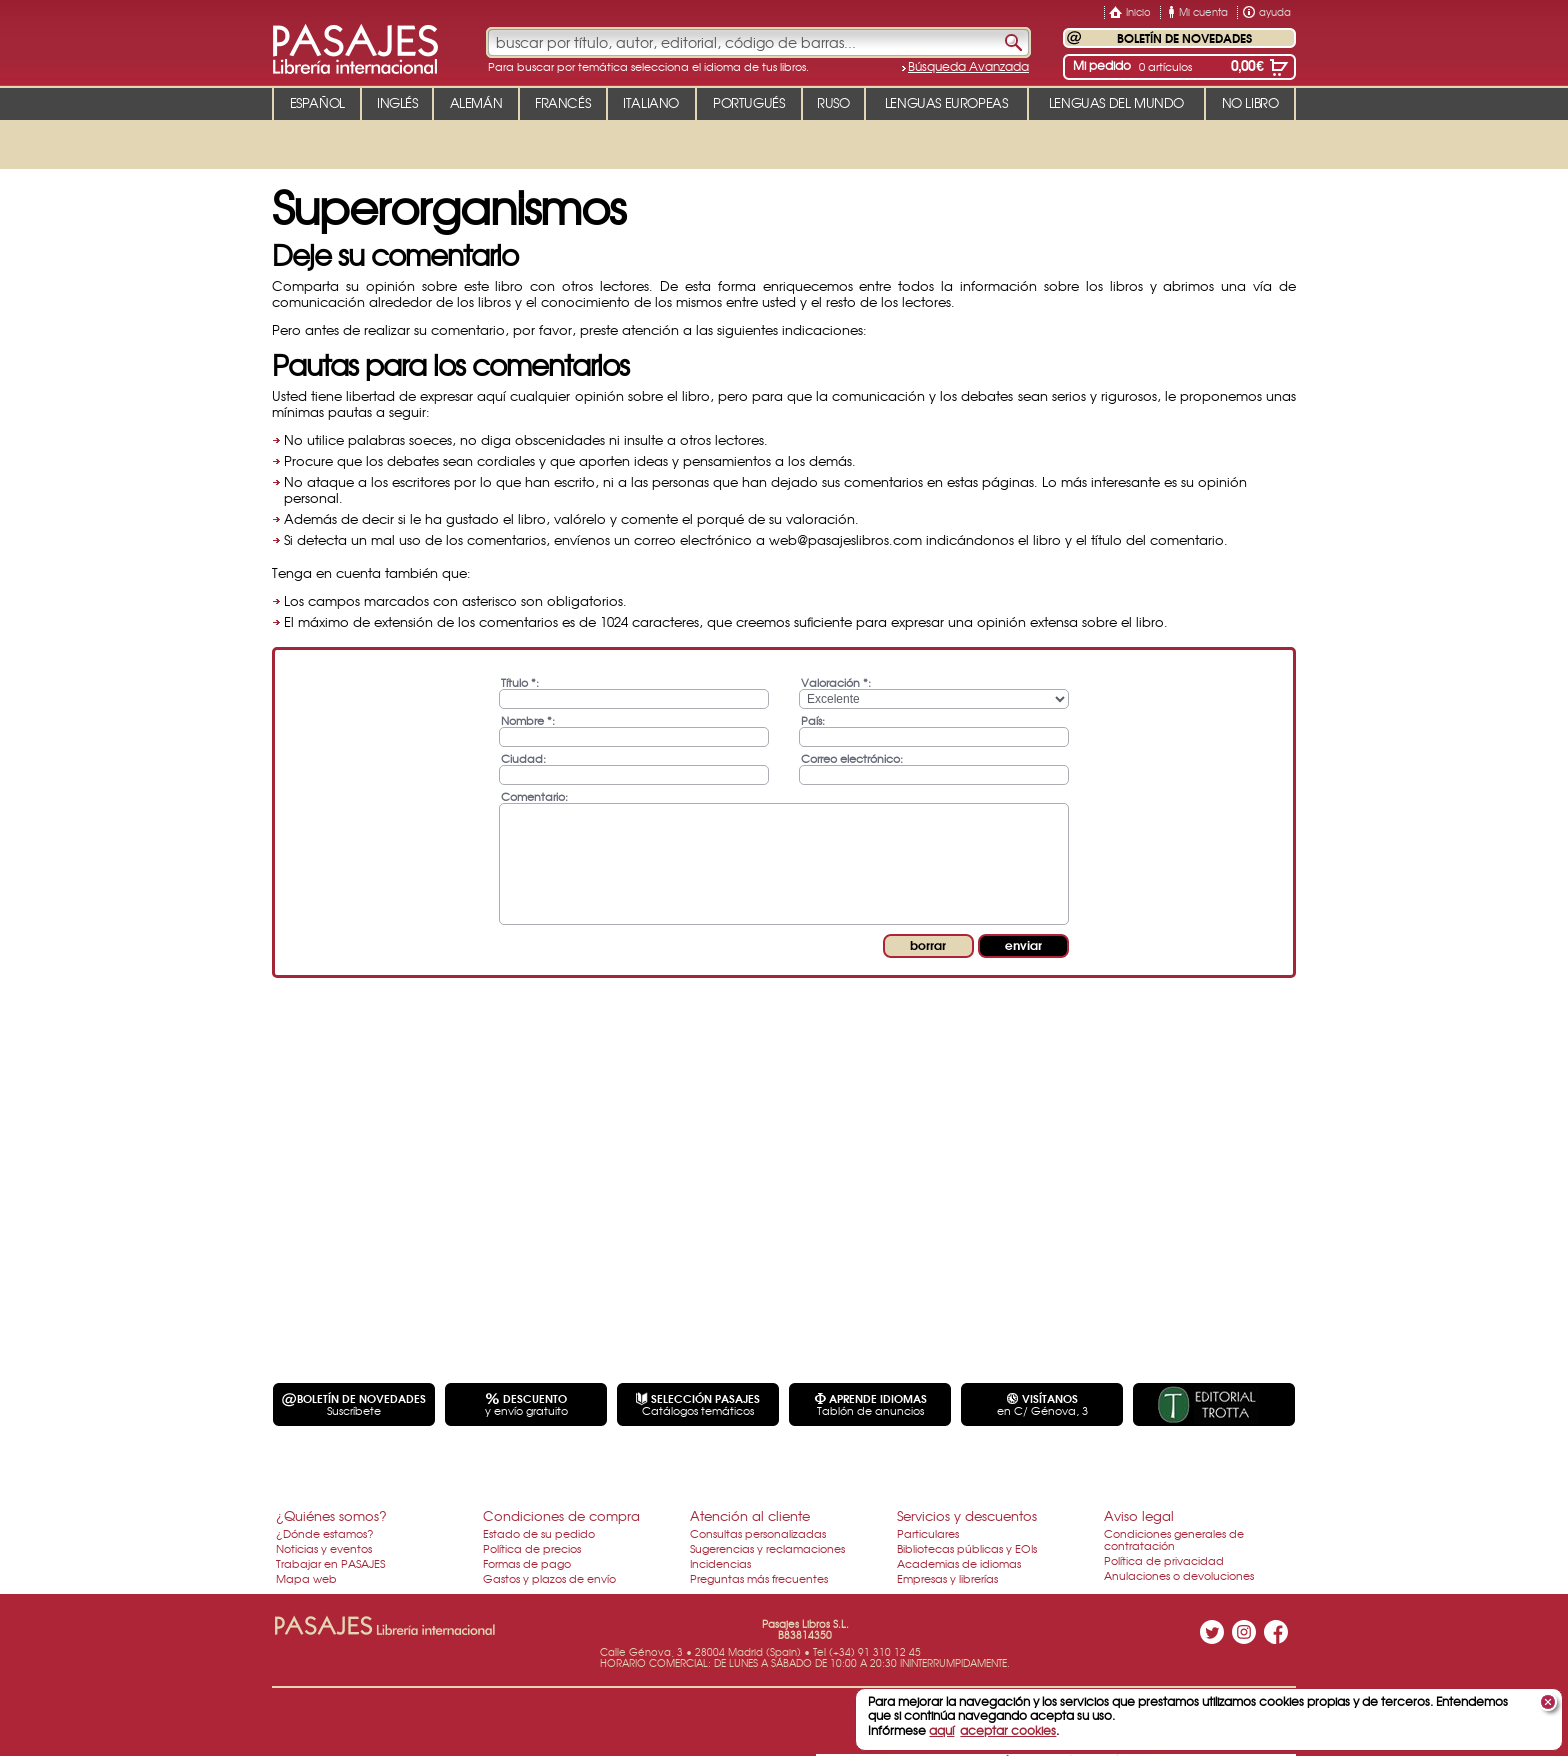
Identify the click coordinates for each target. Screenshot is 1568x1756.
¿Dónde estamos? (325, 1533)
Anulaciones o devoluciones (1179, 1575)
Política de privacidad (1164, 1560)
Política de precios (532, 1548)
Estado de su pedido (539, 1533)
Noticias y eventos (324, 1548)
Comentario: (534, 795)
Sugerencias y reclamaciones (767, 1548)
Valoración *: (836, 681)
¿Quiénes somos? (331, 1515)
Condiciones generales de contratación (1174, 1539)
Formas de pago (527, 1563)
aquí (941, 1730)
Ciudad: (523, 757)
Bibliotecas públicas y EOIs (967, 1548)
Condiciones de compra (561, 1515)
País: (813, 719)
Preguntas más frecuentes (759, 1578)
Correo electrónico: (852, 757)
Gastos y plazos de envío (549, 1578)
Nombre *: (528, 719)
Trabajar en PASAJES (330, 1563)
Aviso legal (1139, 1515)
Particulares (928, 1533)
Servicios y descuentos (967, 1515)
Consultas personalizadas (758, 1533)
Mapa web (306, 1578)
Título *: (520, 681)
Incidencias (720, 1563)
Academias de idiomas (959, 1563)
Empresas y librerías (947, 1578)
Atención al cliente (750, 1515)
